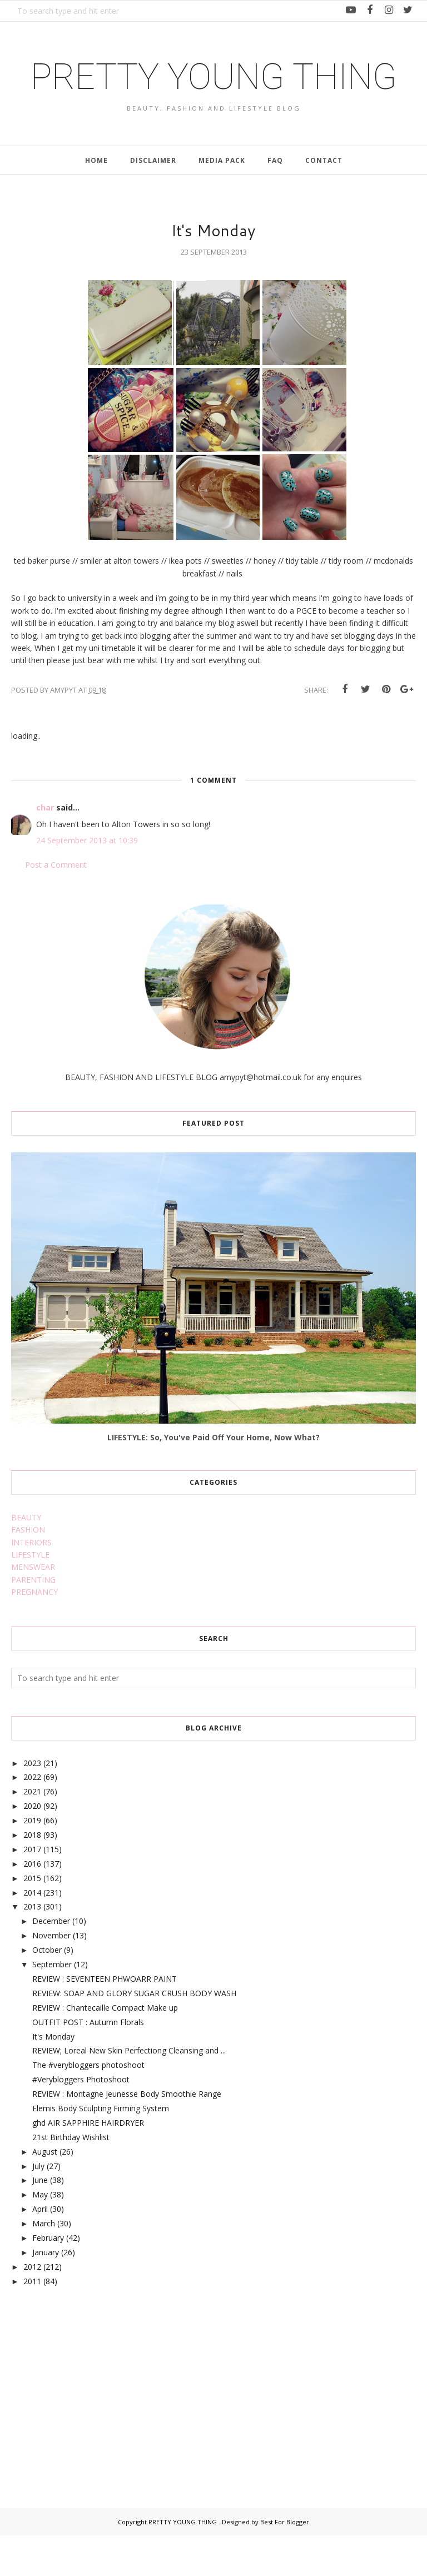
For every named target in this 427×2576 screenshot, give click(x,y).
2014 (32, 1932)
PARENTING (33, 1620)
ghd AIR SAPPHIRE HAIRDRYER (88, 2163)
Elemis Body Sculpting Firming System (100, 2149)
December (51, 1961)
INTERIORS (31, 1582)
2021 (32, 1832)
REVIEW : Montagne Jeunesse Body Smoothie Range (126, 2134)
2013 (32, 1947)
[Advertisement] (94, 2425)
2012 (32, 2307)
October (47, 1990)
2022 (32, 1817)
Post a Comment (56, 904)
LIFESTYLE (30, 1595)
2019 (32, 1861)
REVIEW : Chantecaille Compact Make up (105, 2048)
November (51, 1976)
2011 (32, 2321)
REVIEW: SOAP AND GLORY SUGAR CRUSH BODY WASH (134, 2033)
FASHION (28, 1570)
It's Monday (53, 2076)
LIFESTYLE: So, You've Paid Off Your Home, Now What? (213, 1478)
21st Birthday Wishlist (71, 2177)
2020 (32, 1846)
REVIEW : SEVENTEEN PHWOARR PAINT (104, 2019)
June (40, 2220)
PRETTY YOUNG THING (213, 95)
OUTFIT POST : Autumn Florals (88, 2062)
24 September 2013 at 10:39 (87, 881)
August (44, 2191)
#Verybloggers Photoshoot (81, 2120)
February (48, 2278)
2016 (32, 1904)
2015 (32, 1918)
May (40, 2235)
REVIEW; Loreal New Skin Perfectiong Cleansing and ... (129, 2091)
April (40, 2249)
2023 (32, 1803)
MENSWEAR (33, 1607)
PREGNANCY (34, 1632)
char (45, 848)
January (45, 2292)
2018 (32, 1875)
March (43, 2264)
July (38, 2206)
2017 (32, 1889)
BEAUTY (26, 1558)
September (52, 2005)
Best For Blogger (284, 2562)
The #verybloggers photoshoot (88, 2105)
